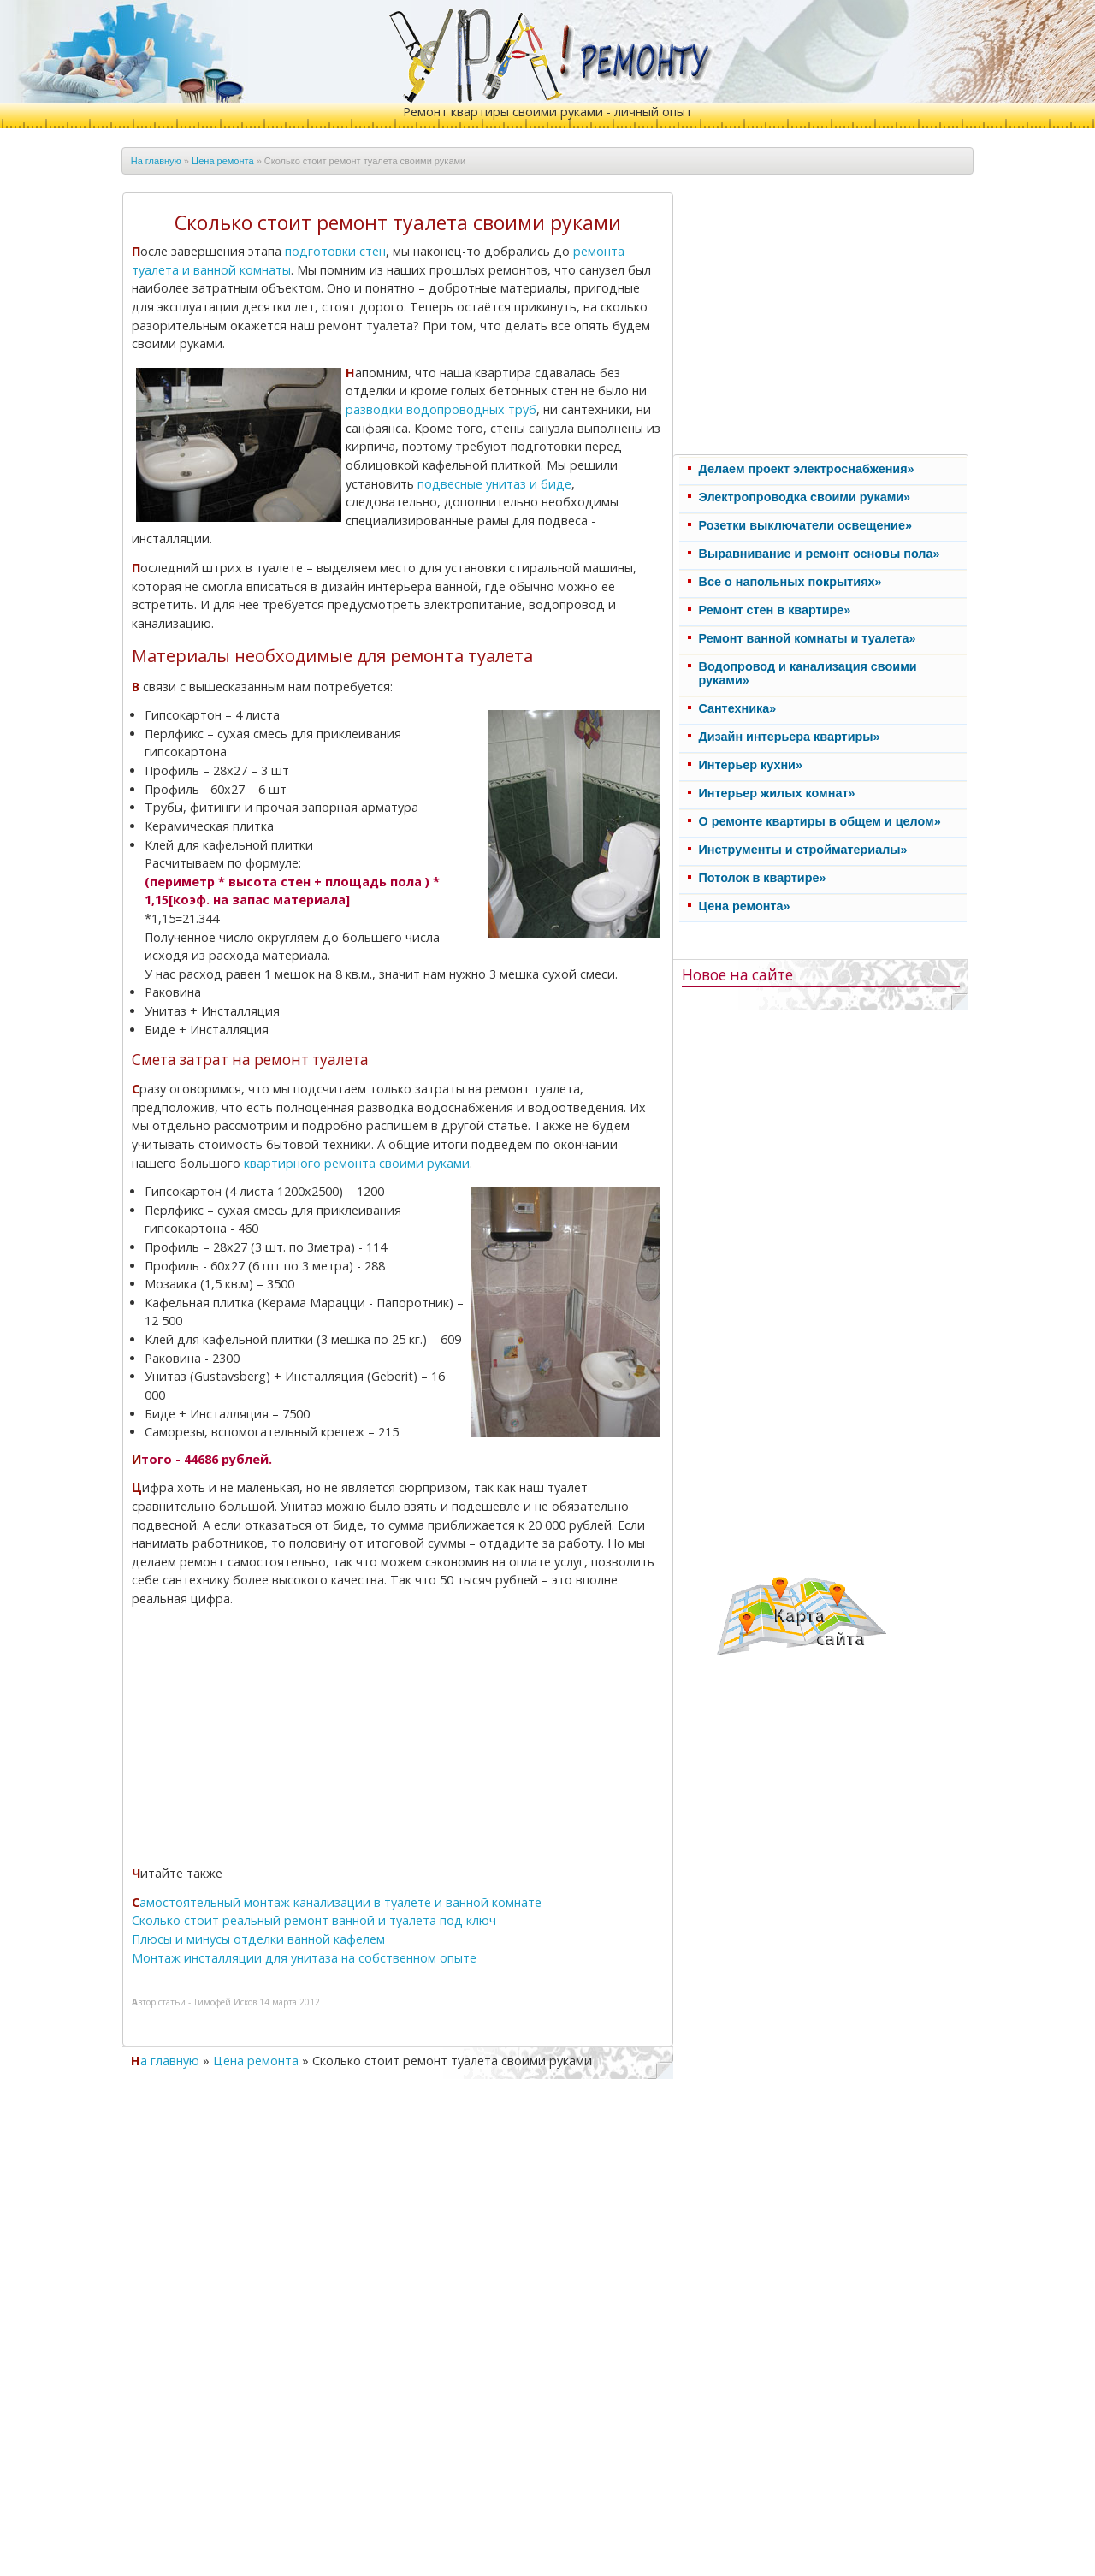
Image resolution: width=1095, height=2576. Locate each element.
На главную (156, 161)
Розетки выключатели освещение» (805, 525)
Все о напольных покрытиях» (790, 582)
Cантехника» (738, 708)
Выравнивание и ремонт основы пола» (819, 553)
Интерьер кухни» (750, 765)
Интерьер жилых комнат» (777, 793)
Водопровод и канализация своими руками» (808, 673)
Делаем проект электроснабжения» (806, 469)
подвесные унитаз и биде (494, 484)
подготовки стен (335, 251)
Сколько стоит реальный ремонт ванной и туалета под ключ (314, 1920)
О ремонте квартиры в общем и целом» (820, 821)
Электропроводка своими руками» (805, 497)
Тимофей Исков (225, 2002)
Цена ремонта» (744, 906)
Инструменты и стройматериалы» (803, 849)
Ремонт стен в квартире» (775, 610)
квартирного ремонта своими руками (357, 1163)
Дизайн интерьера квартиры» (789, 736)
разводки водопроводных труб (441, 409)
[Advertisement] (278, 1739)
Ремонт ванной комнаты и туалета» (807, 638)
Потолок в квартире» (762, 878)
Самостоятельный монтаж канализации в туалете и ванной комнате (337, 1902)
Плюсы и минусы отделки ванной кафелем (258, 1939)
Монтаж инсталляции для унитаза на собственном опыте (304, 1958)
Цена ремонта (223, 161)
